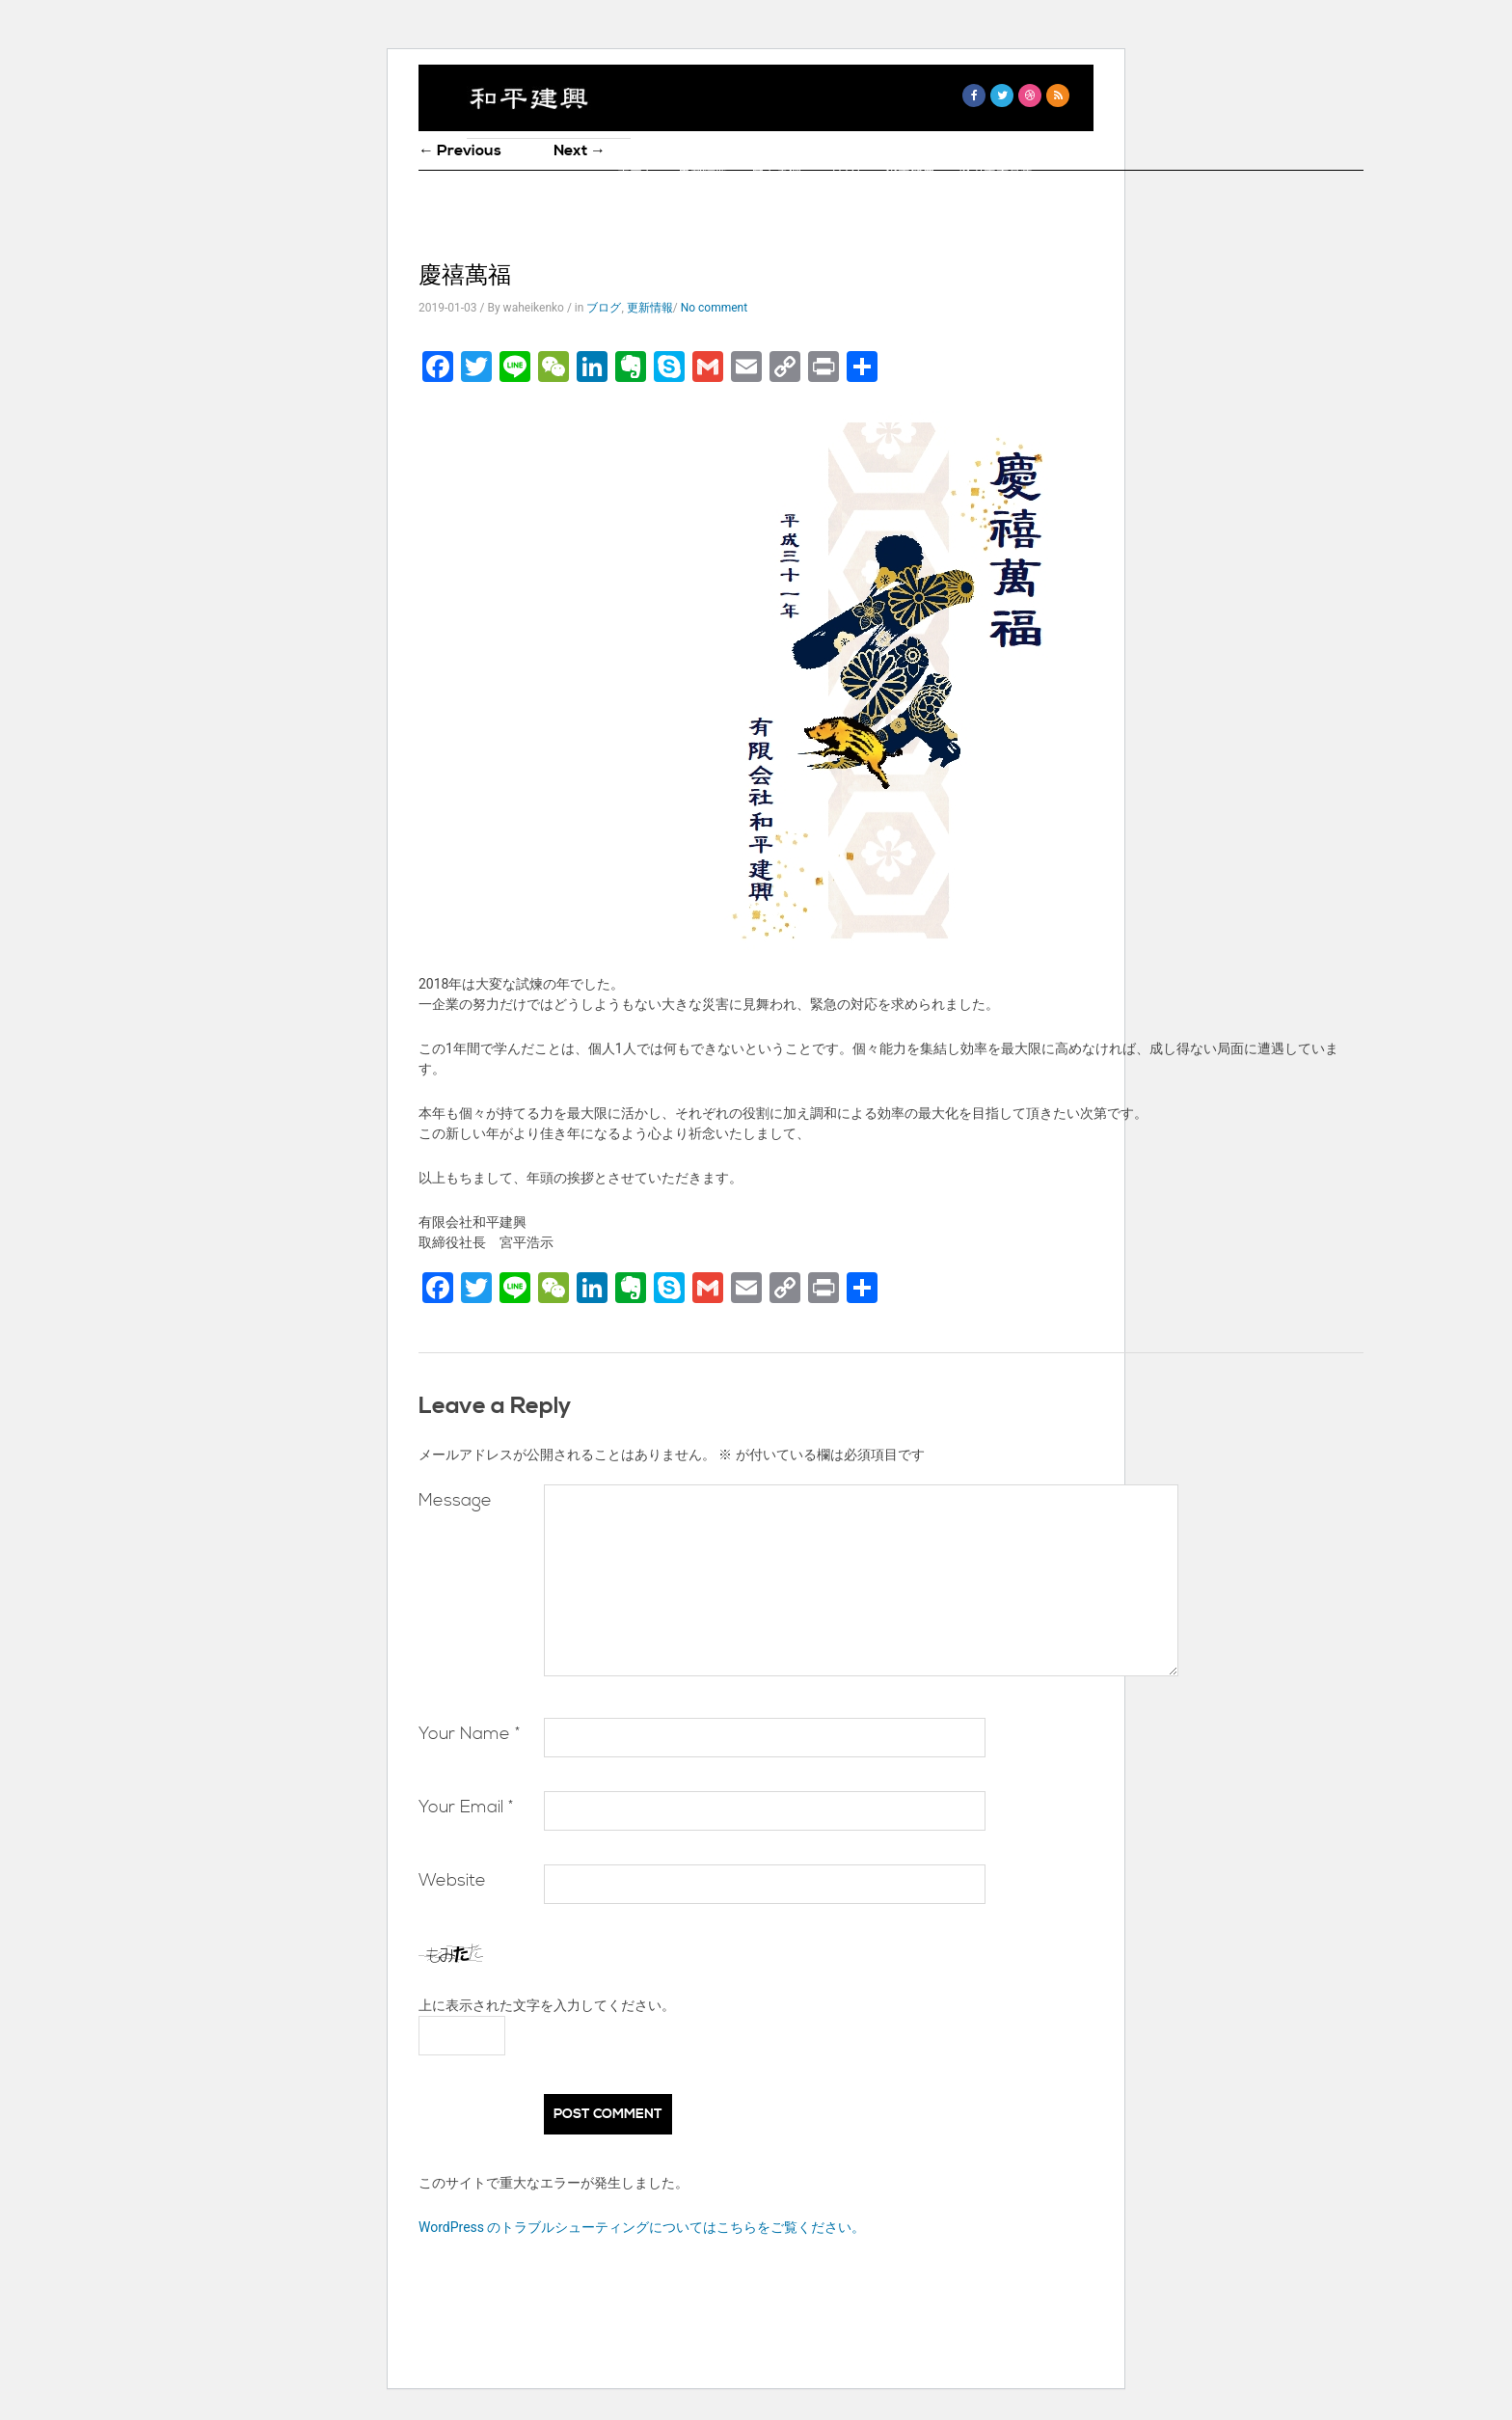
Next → (580, 150)
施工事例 (776, 171)
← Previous (459, 150)
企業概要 (910, 171)
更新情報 (703, 171)
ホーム (636, 171)
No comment (714, 307)
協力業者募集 (996, 171)
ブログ (843, 171)
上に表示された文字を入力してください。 (546, 2005)
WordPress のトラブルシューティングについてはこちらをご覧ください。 (642, 2227)
